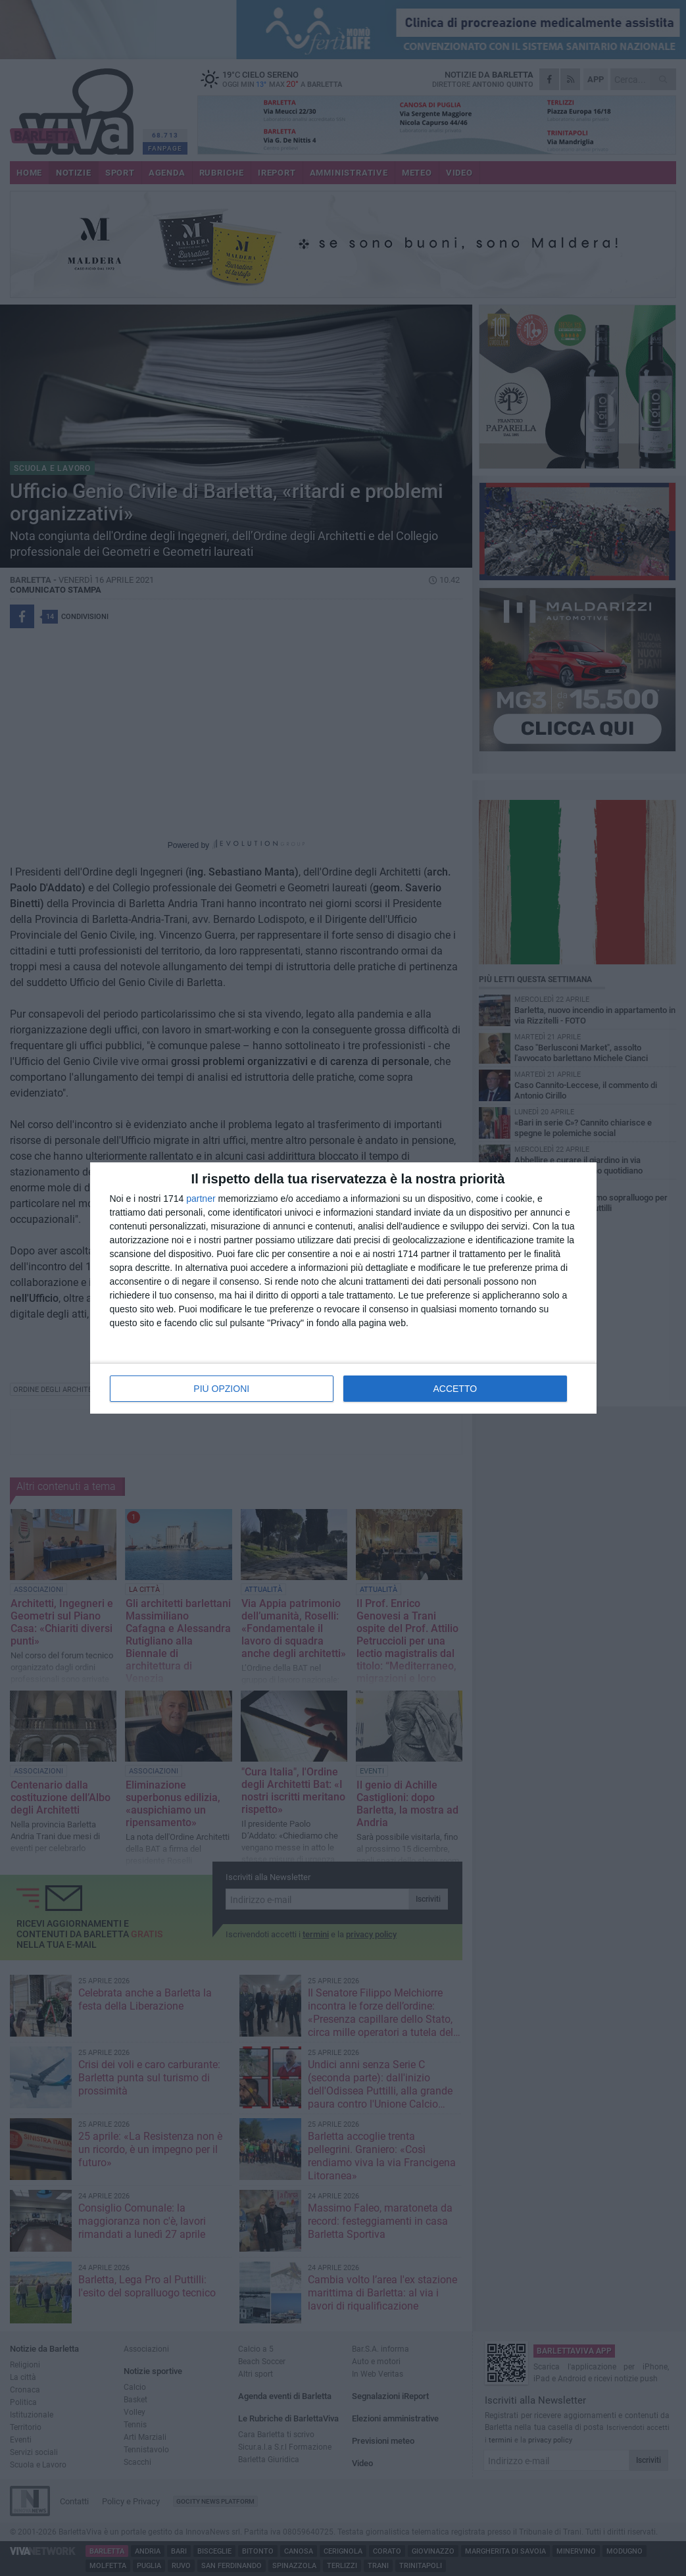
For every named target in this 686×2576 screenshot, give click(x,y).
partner (200, 1198)
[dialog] (343, 1288)
